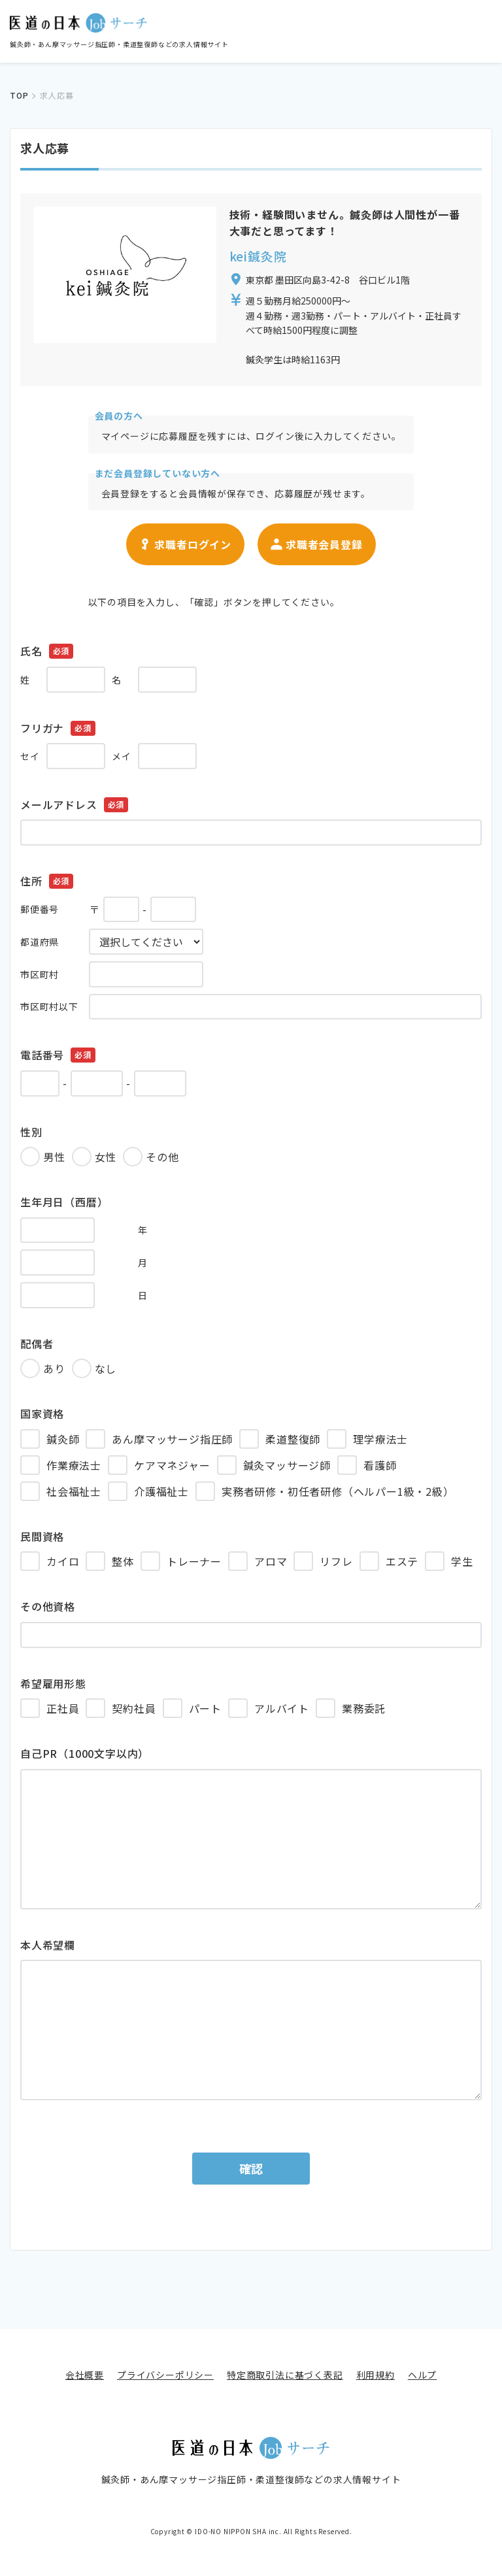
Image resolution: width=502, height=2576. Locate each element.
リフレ (336, 1561)
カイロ (62, 1561)
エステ (402, 1561)
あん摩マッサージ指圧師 (172, 1439)
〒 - (108, 910)
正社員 (62, 1708)
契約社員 (134, 1708)
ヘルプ (422, 2374)
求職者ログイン (185, 544)
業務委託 (364, 1708)
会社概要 (84, 2374)
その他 (162, 1156)
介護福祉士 (161, 1491)
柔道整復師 (292, 1439)
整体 (123, 1561)
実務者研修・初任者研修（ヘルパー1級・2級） (338, 1491)
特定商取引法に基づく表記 (285, 2374)
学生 (462, 1561)
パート (205, 1708)
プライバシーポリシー (165, 2374)
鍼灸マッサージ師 (287, 1465)
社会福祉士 (73, 1491)
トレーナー (194, 1561)
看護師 (379, 1465)
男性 (54, 1156)
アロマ (270, 1561)
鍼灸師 (62, 1439)
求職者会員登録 (317, 544)
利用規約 (375, 2374)
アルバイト (281, 1708)
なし (106, 1368)
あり (54, 1368)
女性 (106, 1156)
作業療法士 (73, 1465)
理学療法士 (380, 1439)
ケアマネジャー (172, 1465)
